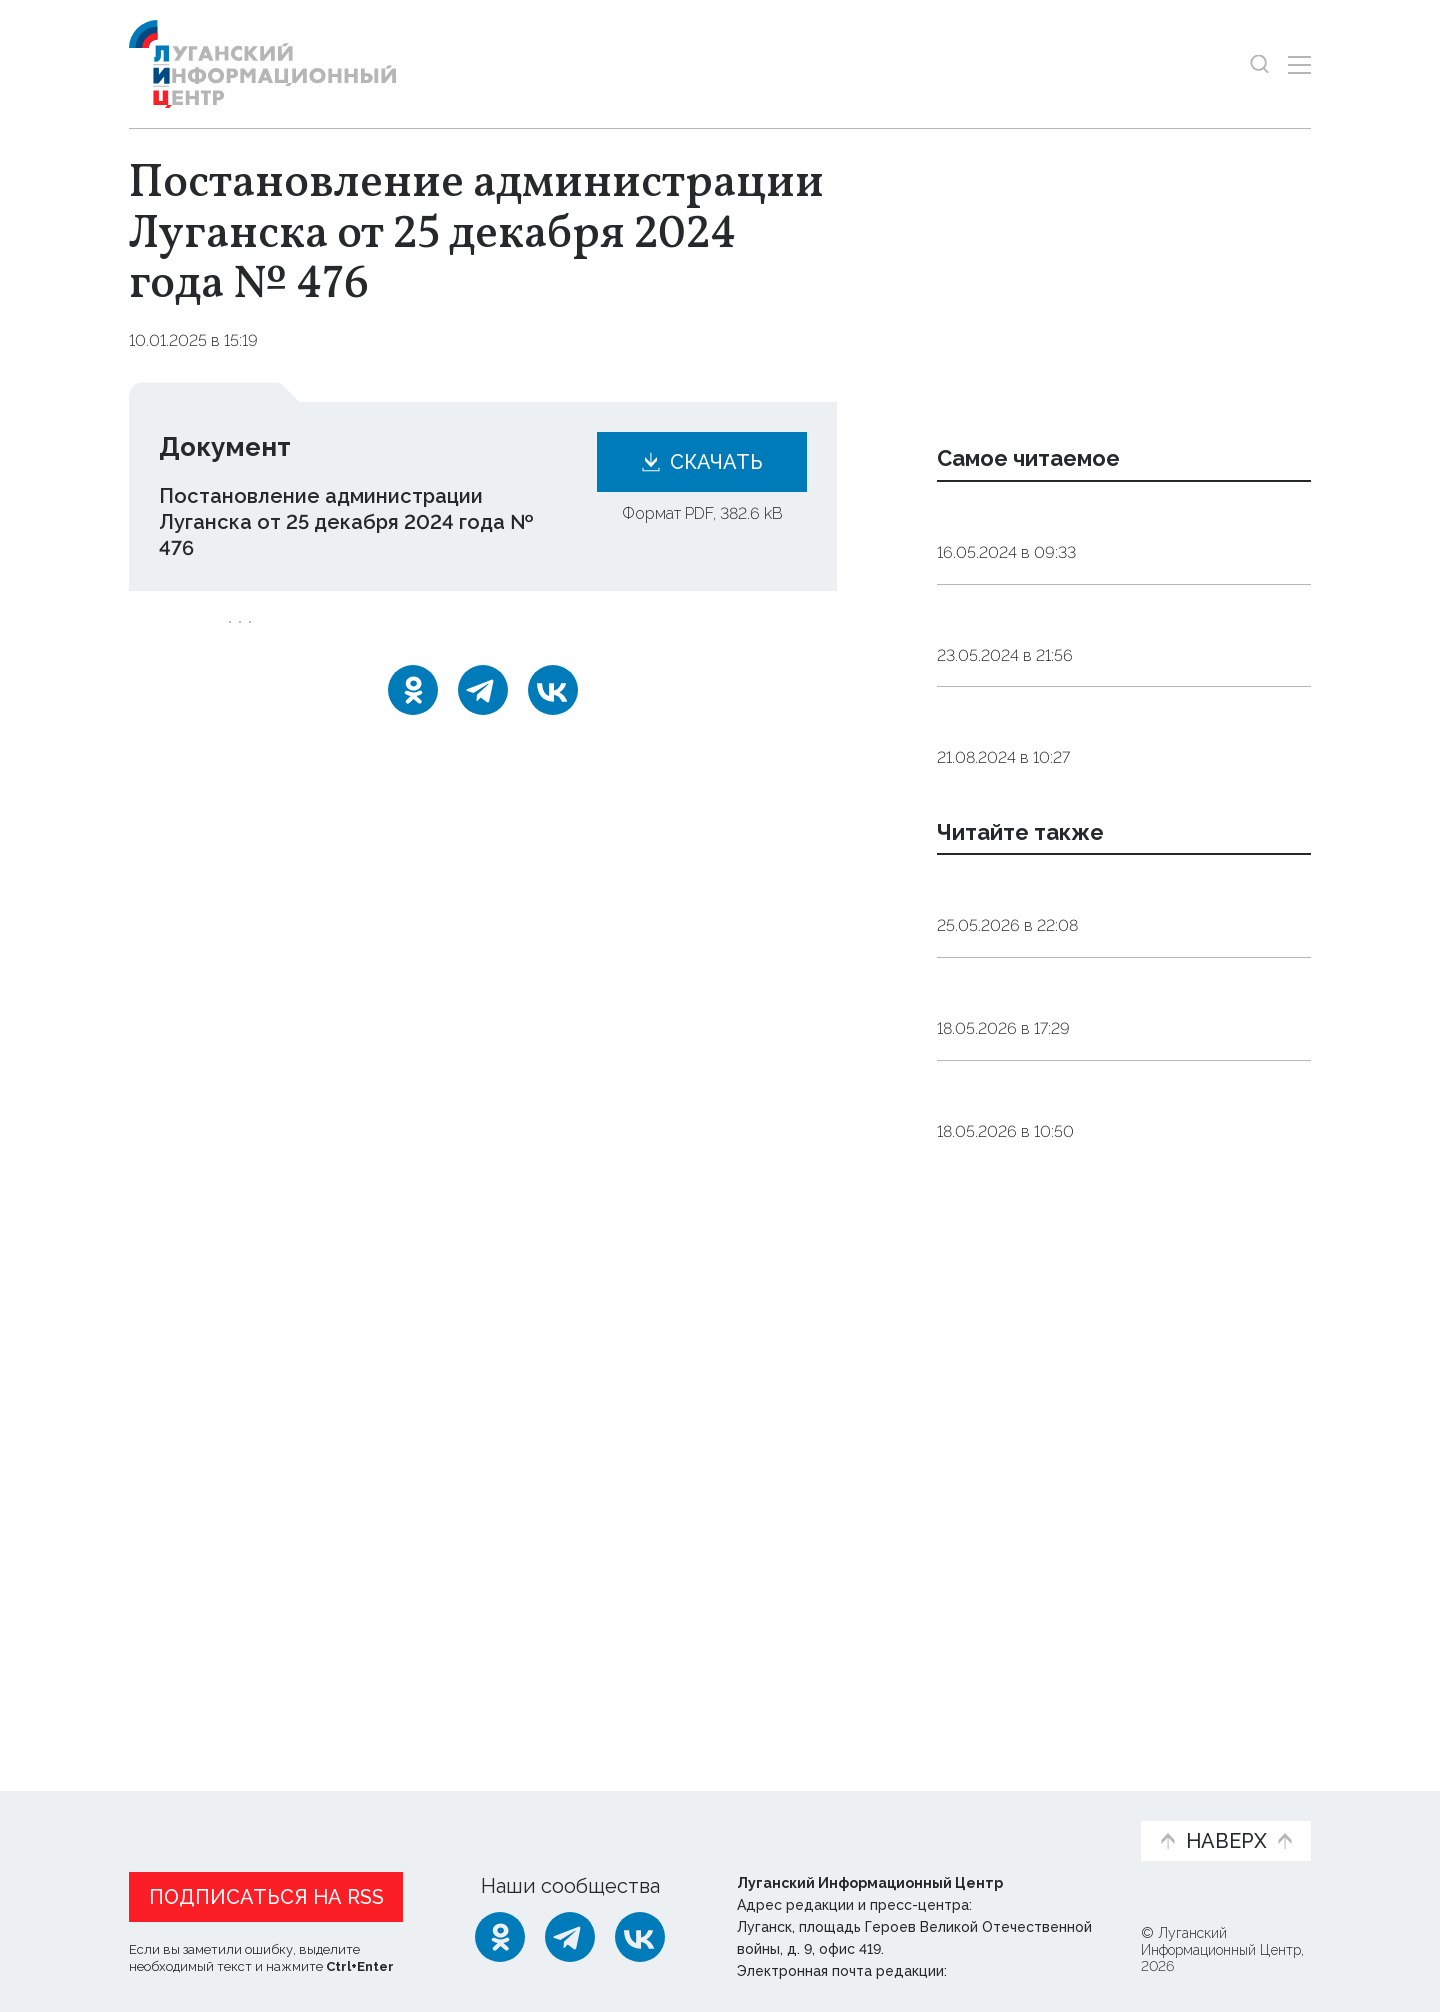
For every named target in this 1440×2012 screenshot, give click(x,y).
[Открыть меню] (1299, 64)
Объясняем (1063, 1805)
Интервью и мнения (607, 1816)
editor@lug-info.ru (1019, 1966)
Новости (164, 1805)
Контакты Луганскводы (1054, 644)
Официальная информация (375, 1816)
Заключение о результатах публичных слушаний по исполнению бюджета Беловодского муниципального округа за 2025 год (1122, 1316)
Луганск (269, 635)
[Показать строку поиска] (1259, 64)
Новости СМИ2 (188, 1684)
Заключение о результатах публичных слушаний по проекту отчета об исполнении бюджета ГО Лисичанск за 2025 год (1116, 1497)
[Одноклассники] (413, 717)
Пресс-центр (911, 1816)
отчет (442, 635)
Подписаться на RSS (266, 1892)
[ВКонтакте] (553, 717)
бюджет (360, 635)
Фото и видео (772, 1816)
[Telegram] (483, 717)
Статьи (259, 1805)
